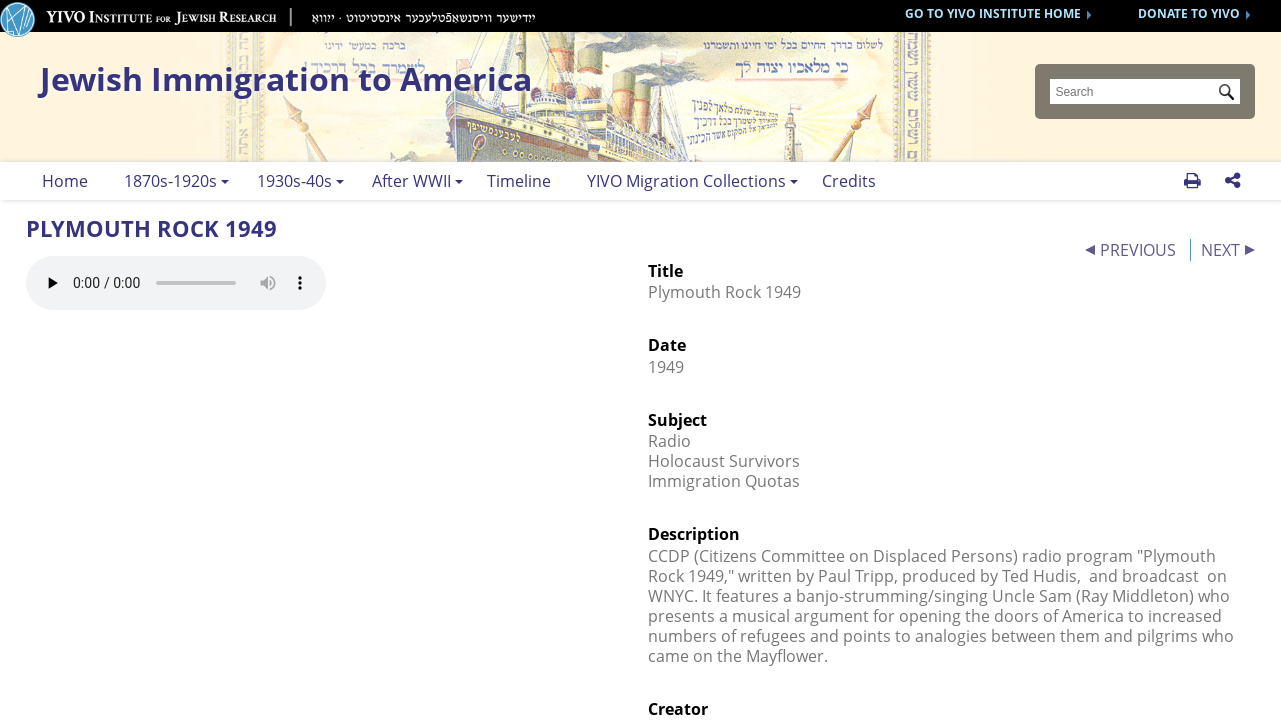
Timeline (519, 181)
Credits (849, 181)
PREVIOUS (1138, 250)
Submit (1230, 94)
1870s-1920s (170, 181)
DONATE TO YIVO (1189, 13)
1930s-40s (294, 181)
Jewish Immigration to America (286, 78)
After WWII (411, 181)
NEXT (1220, 250)
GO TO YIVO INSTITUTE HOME (993, 13)
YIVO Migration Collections (686, 181)
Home (65, 181)
